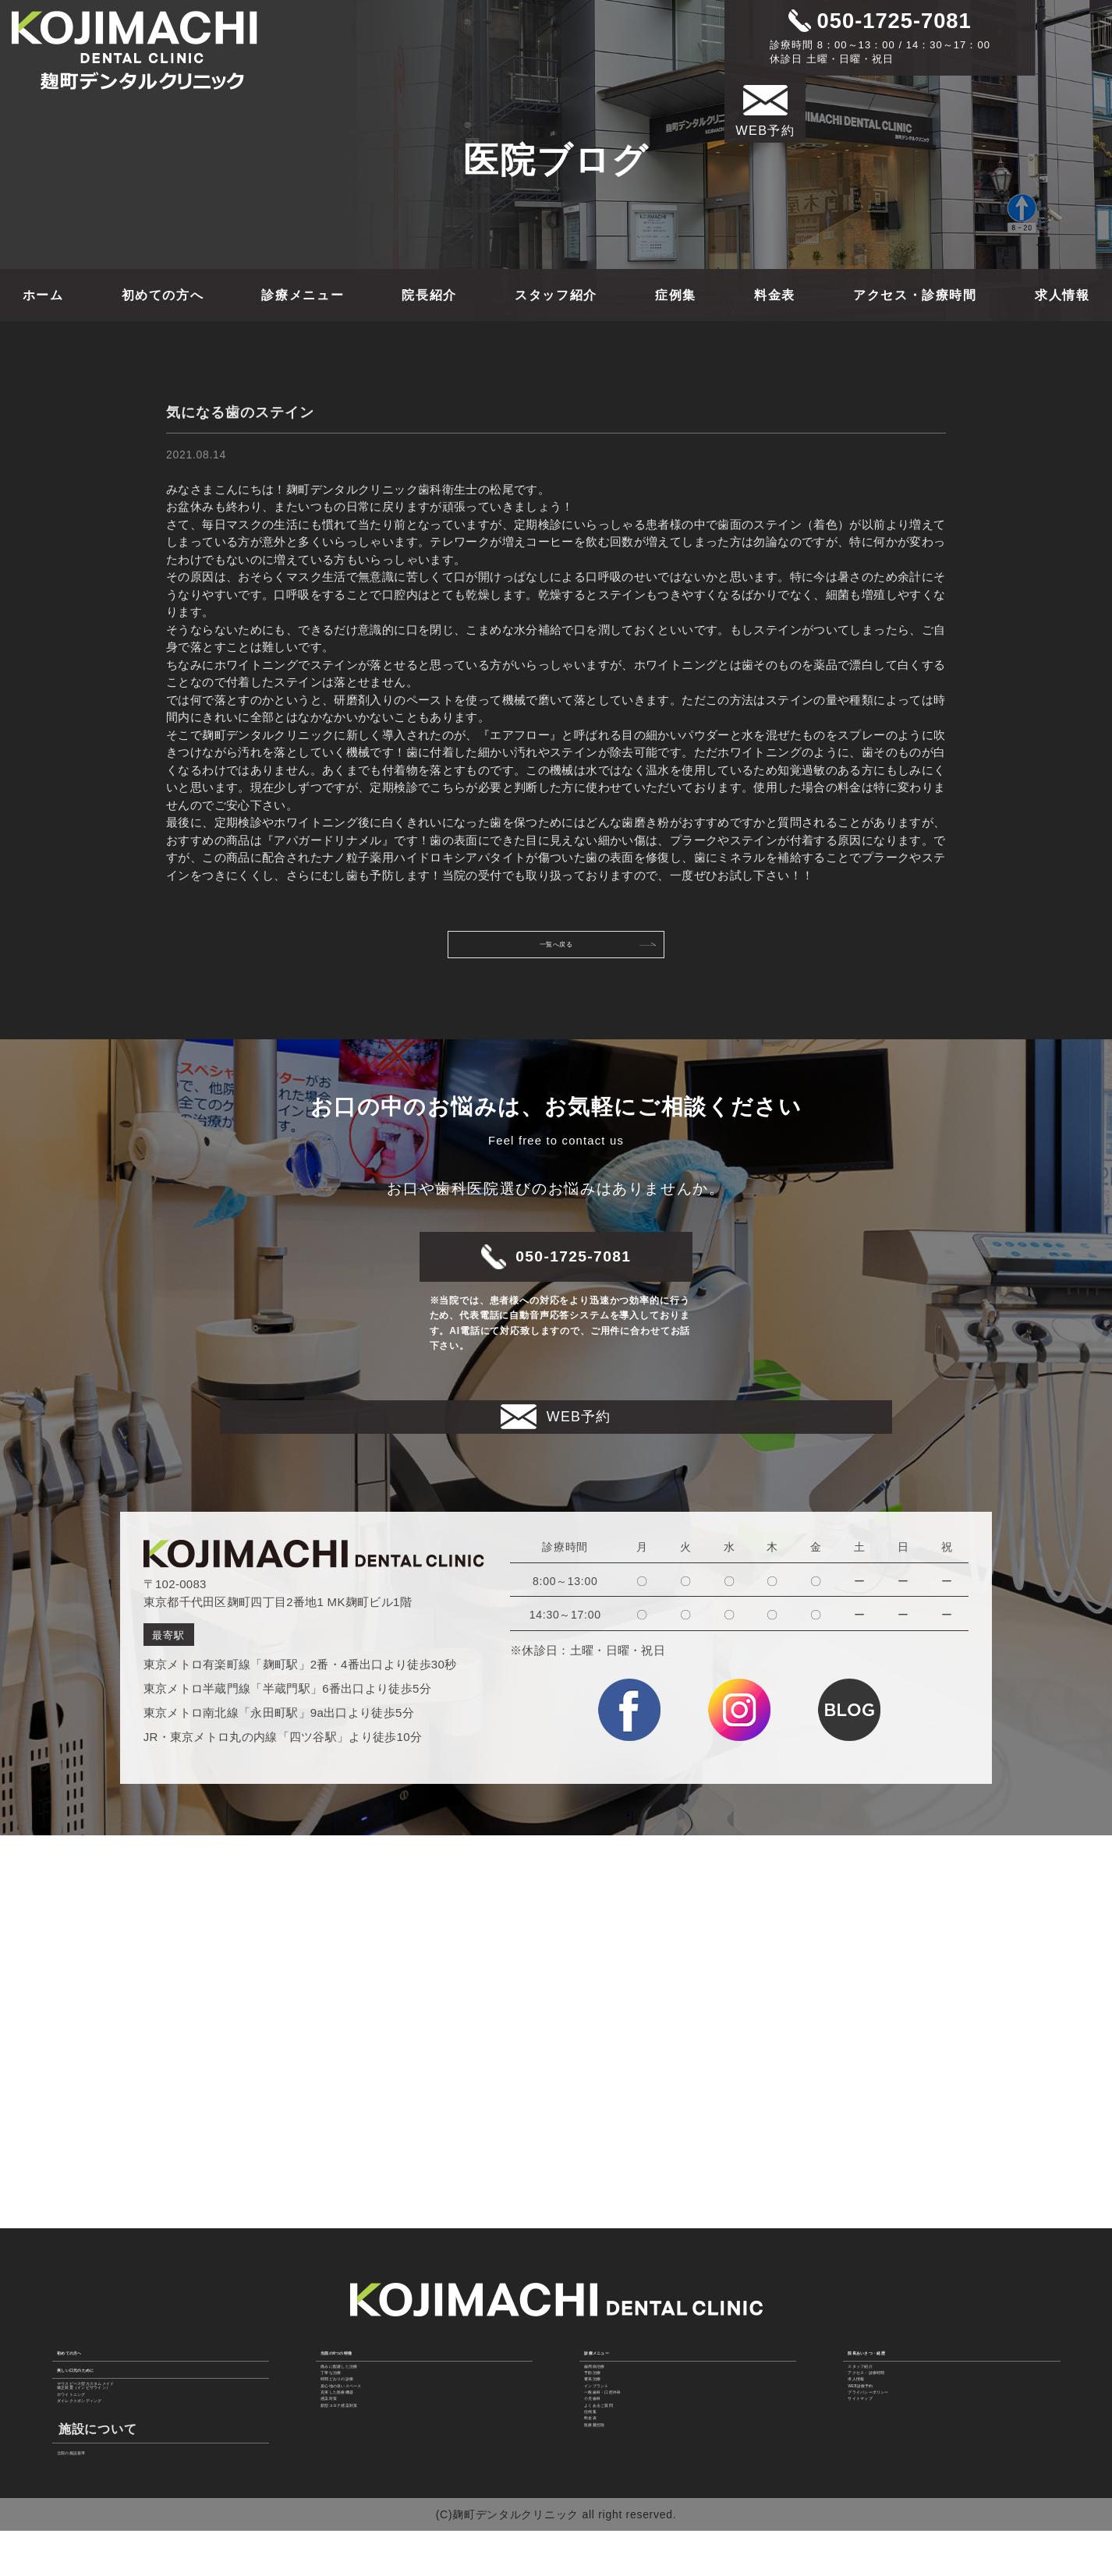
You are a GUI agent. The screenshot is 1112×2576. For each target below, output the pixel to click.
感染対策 (345, 2417)
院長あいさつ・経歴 (908, 2291)
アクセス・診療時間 (915, 295)
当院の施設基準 (98, 2473)
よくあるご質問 (626, 2436)
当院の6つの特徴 (371, 2291)
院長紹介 (429, 295)
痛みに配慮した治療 (373, 2320)
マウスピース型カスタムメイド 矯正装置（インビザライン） (138, 2367)
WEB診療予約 (885, 2378)
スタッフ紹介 (556, 295)
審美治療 (609, 2358)
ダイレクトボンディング (121, 2412)
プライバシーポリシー (906, 2397)
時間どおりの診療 (368, 2358)
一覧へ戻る (590, 950)
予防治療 (609, 2340)
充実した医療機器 (368, 2397)
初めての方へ (163, 295)
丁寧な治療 (351, 2340)
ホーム (43, 295)
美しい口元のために (117, 2331)
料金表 (774, 295)
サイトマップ (883, 2417)
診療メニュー (302, 295)
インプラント (620, 2378)
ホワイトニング (98, 2393)
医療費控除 (614, 2494)
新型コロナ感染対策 (373, 2436)
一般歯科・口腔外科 (637, 2397)
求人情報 (1062, 295)
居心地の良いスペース (379, 2378)
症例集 (675, 295)
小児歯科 (609, 2417)
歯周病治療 (614, 2320)
